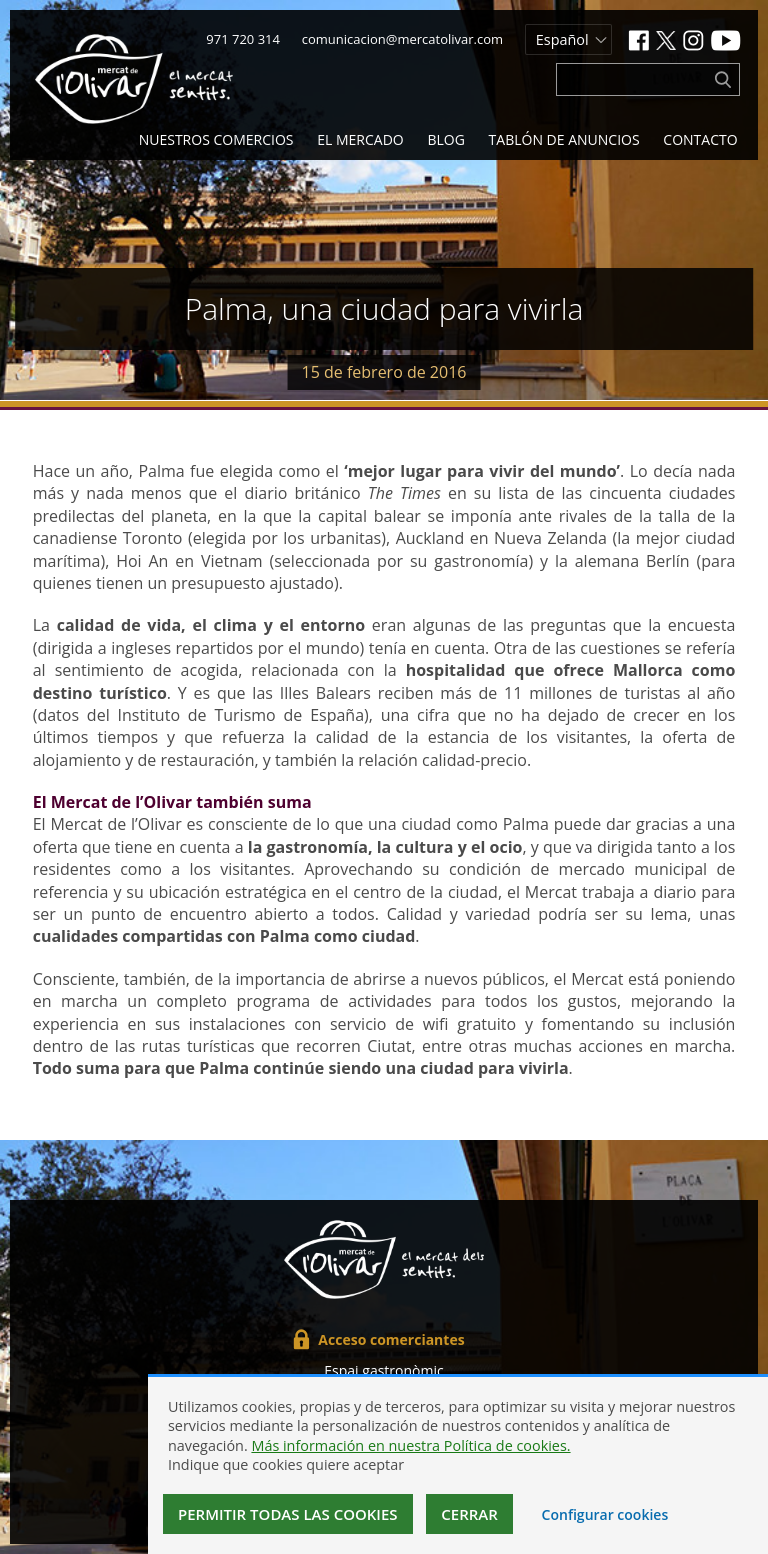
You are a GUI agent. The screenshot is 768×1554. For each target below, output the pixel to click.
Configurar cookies (605, 1514)
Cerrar (469, 1514)
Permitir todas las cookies (288, 1514)
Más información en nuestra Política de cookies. (410, 1445)
